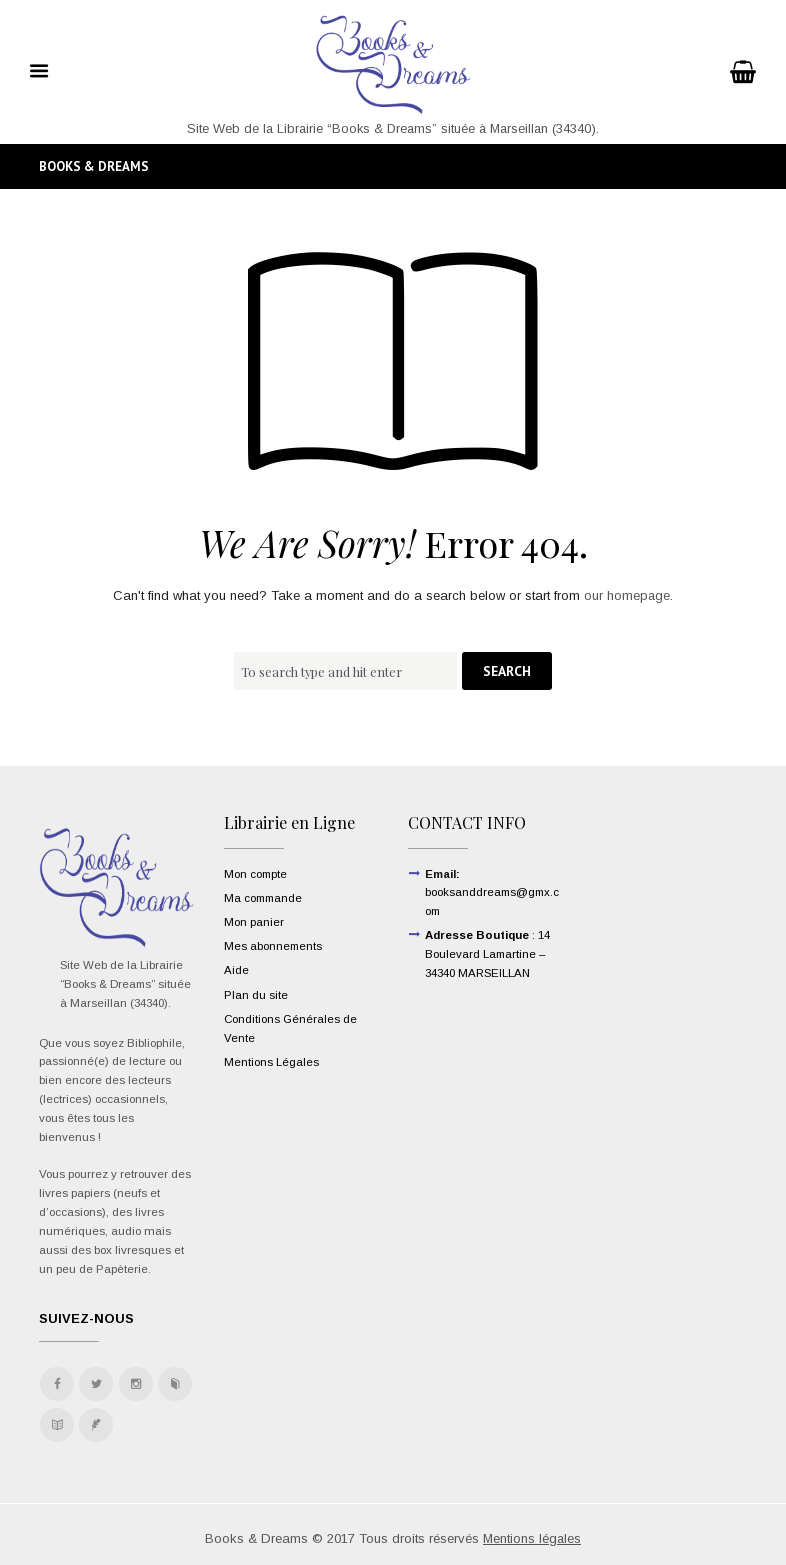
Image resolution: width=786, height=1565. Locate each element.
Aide (236, 971)
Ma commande (263, 898)
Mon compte (255, 874)
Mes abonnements (273, 946)
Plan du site (256, 995)
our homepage (627, 596)
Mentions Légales (271, 1062)
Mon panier (254, 922)
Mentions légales (532, 1538)
